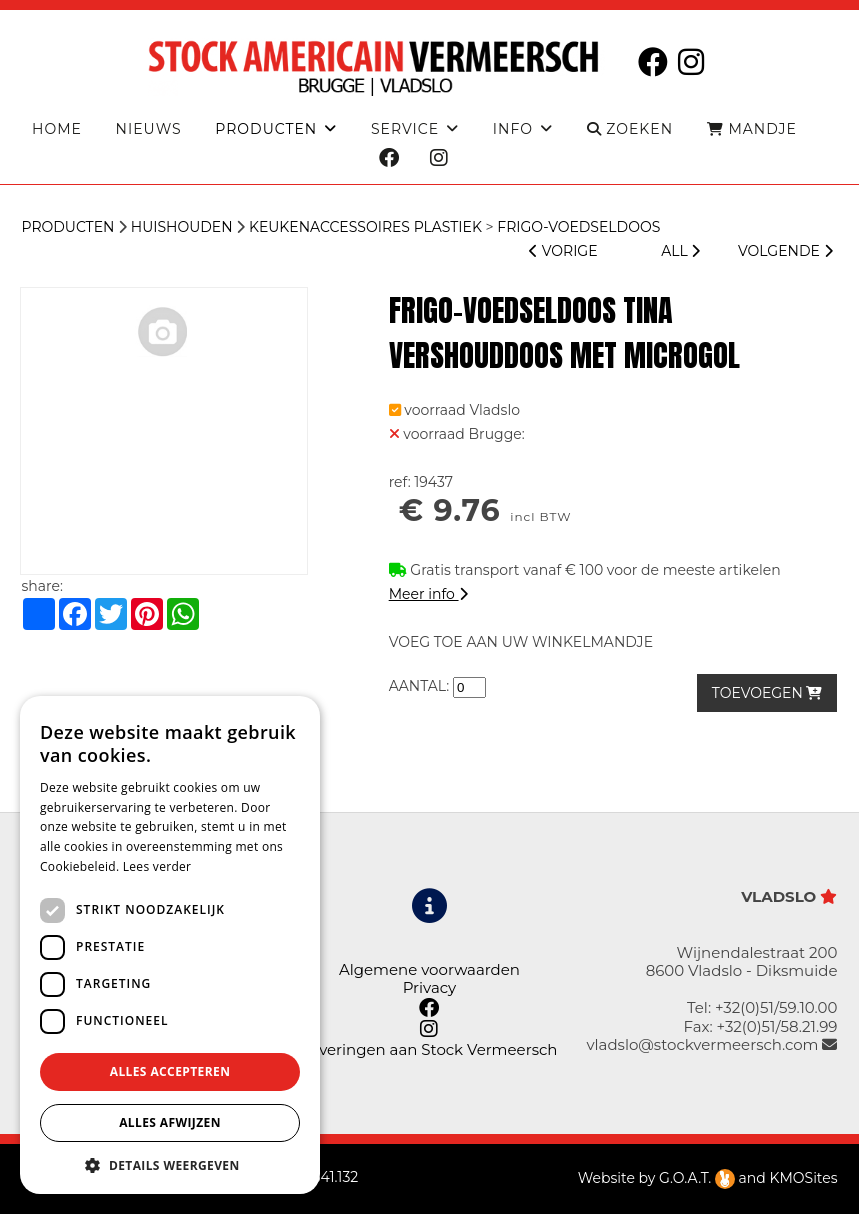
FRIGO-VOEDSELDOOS (578, 227)
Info (513, 129)
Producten (67, 227)
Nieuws (149, 129)
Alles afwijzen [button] (170, 1122)
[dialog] (170, 945)
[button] (170, 1164)
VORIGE (563, 251)
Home (57, 129)
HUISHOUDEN (182, 227)
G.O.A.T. (697, 1178)
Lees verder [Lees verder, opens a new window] (157, 866)
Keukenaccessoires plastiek (365, 227)
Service (405, 129)
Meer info (428, 594)
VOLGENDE (785, 251)
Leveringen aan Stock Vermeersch (430, 1049)
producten (266, 129)
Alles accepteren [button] (170, 1071)
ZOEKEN (630, 129)
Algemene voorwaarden (429, 969)
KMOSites (803, 1178)
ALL (680, 251)
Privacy (430, 987)
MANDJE (752, 129)
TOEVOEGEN (767, 693)
